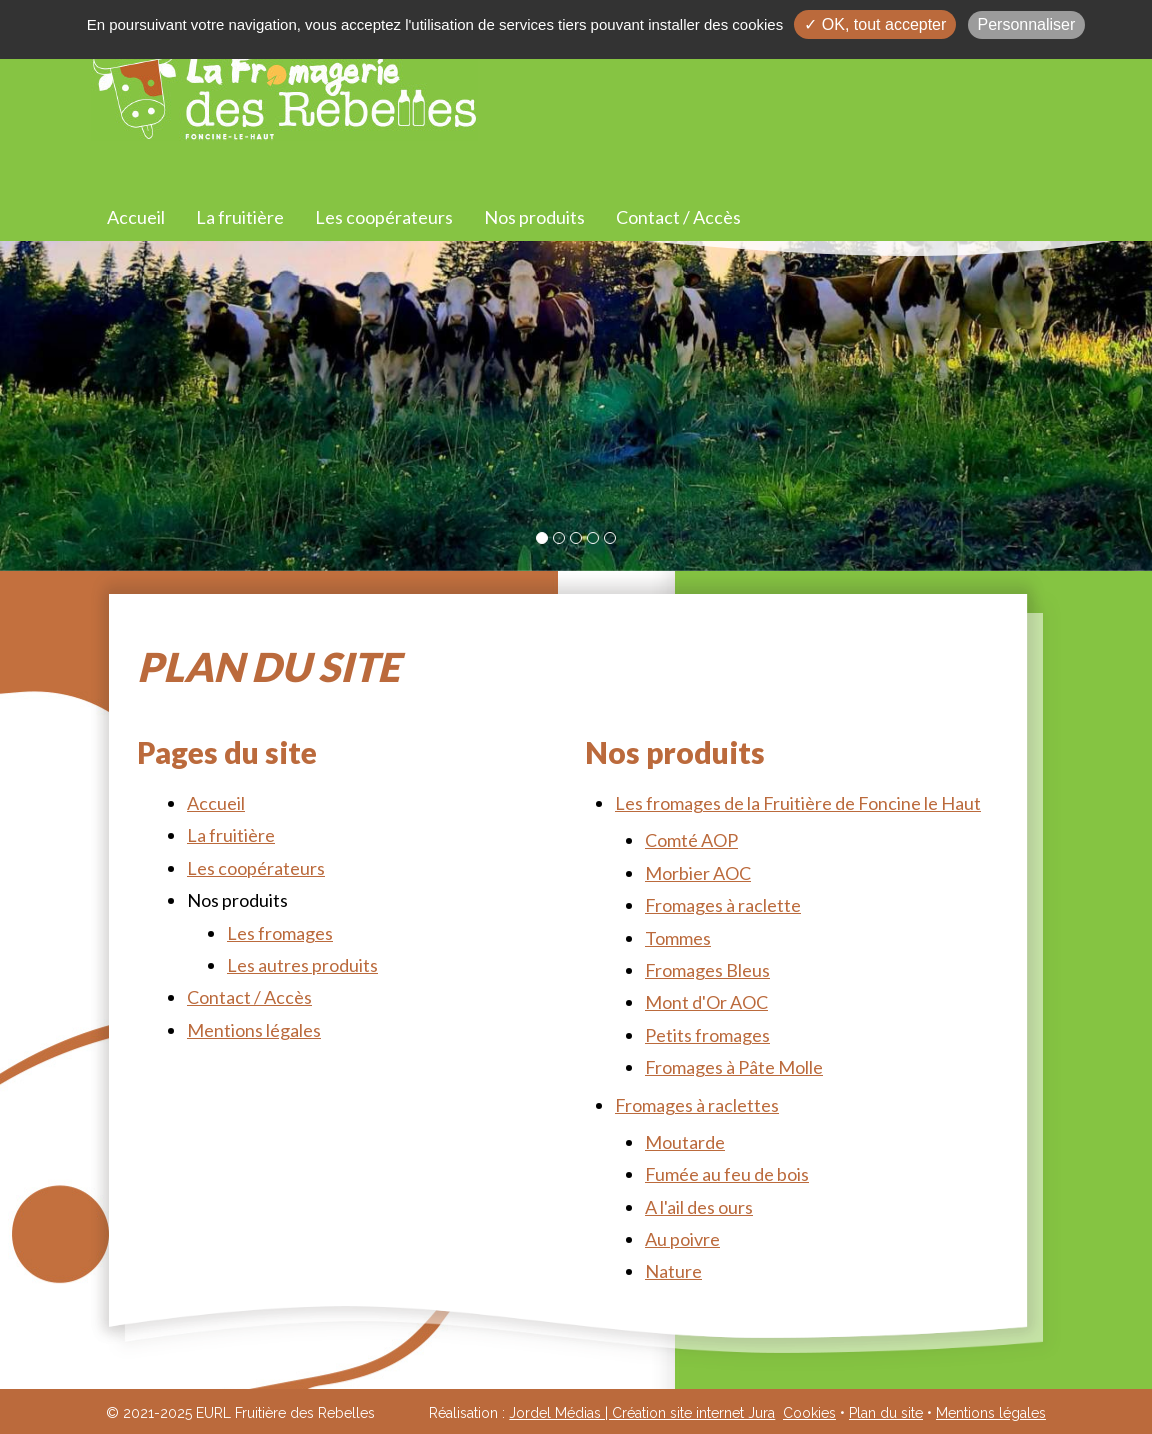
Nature (673, 1271)
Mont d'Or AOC (706, 1002)
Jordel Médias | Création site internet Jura (642, 1413)
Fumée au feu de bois (727, 1174)
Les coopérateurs (384, 217)
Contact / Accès (678, 217)
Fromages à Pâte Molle (734, 1067)
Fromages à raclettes (697, 1105)
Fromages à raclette (723, 905)
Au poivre (682, 1239)
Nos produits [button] (534, 217)
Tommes (678, 938)
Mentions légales (254, 1030)
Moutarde (685, 1142)
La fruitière (240, 217)
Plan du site (886, 1413)
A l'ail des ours (699, 1207)
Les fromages (280, 933)
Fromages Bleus (707, 970)
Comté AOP (691, 840)
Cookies (809, 1413)
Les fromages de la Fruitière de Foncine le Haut (798, 803)
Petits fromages (707, 1035)
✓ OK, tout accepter (875, 24)
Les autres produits (302, 965)
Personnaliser (1027, 24)
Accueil (136, 217)
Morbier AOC (698, 873)
